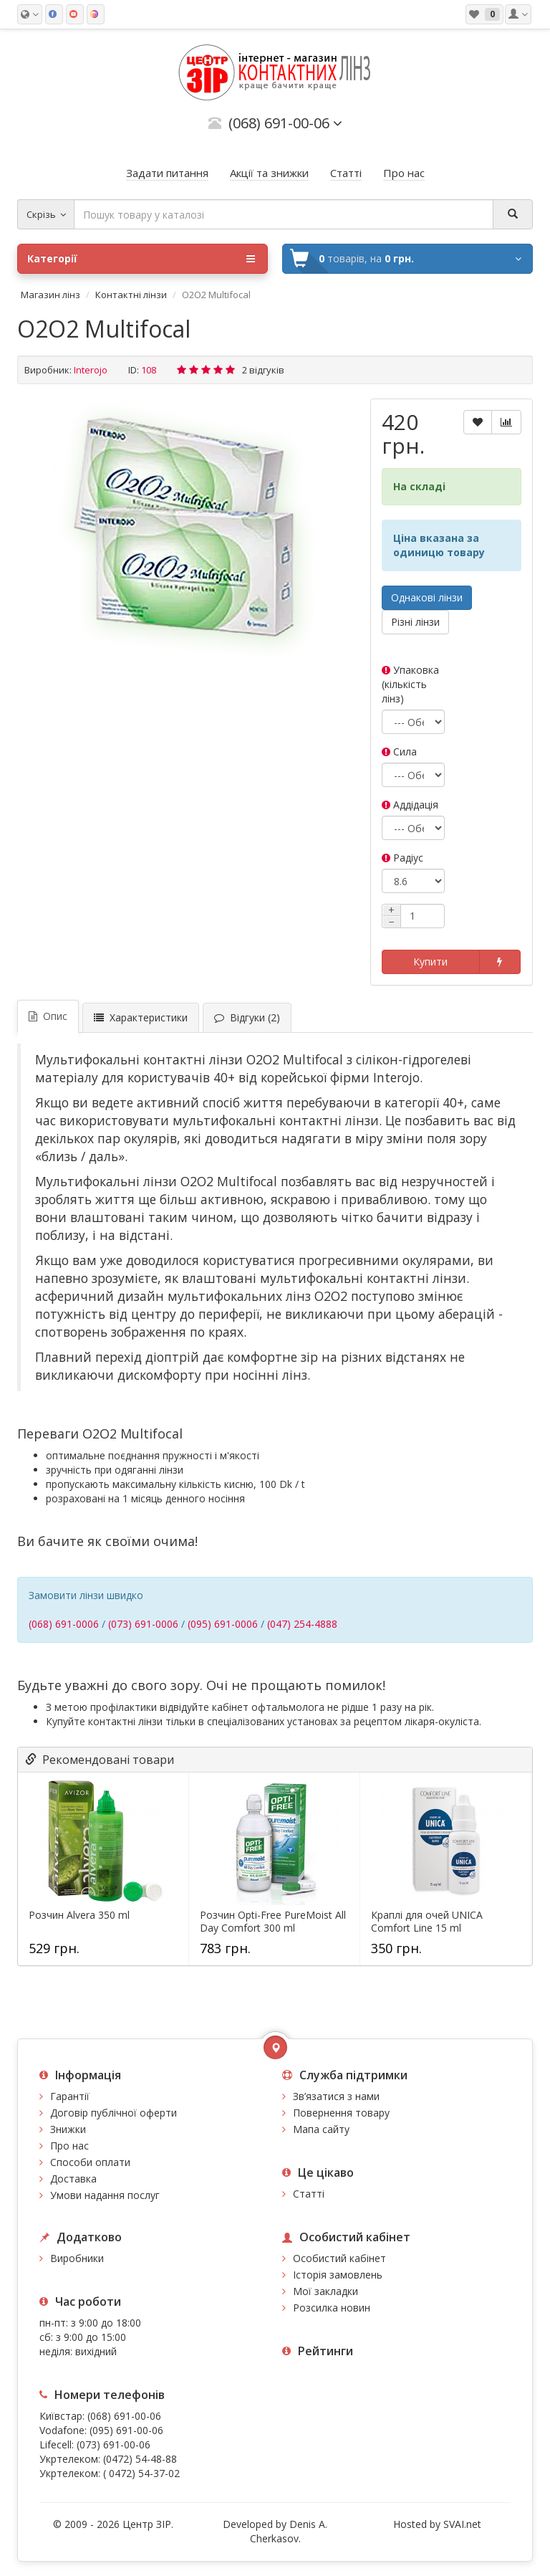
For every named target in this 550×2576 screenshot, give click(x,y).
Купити (430, 961)
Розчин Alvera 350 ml (79, 1915)
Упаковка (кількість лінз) (410, 684)
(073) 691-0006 (143, 1624)
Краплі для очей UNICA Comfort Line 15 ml (427, 1922)
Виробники (77, 2258)
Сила (399, 751)
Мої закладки (325, 2291)
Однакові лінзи (427, 597)
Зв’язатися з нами (336, 2096)
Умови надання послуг (105, 2195)
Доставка (73, 2178)
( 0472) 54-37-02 (141, 2473)
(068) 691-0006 (64, 1624)
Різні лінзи (415, 622)
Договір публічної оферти (113, 2112)
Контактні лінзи (131, 294)
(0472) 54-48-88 (140, 2459)
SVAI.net (462, 2524)
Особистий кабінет (339, 2258)
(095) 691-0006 (223, 1624)
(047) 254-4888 (302, 1624)
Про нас (69, 2145)
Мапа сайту (321, 2129)
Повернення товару (341, 2112)
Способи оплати (90, 2162)
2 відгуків (263, 369)
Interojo (90, 369)
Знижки (68, 2129)
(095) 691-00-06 (126, 2430)
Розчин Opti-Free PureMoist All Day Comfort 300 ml (273, 1922)
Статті (308, 2193)
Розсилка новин (331, 2307)
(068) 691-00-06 (124, 2416)
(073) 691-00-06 (113, 2444)
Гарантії (70, 2096)
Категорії (141, 259)
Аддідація (410, 804)
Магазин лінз (50, 294)
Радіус (402, 857)
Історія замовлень (337, 2274)
